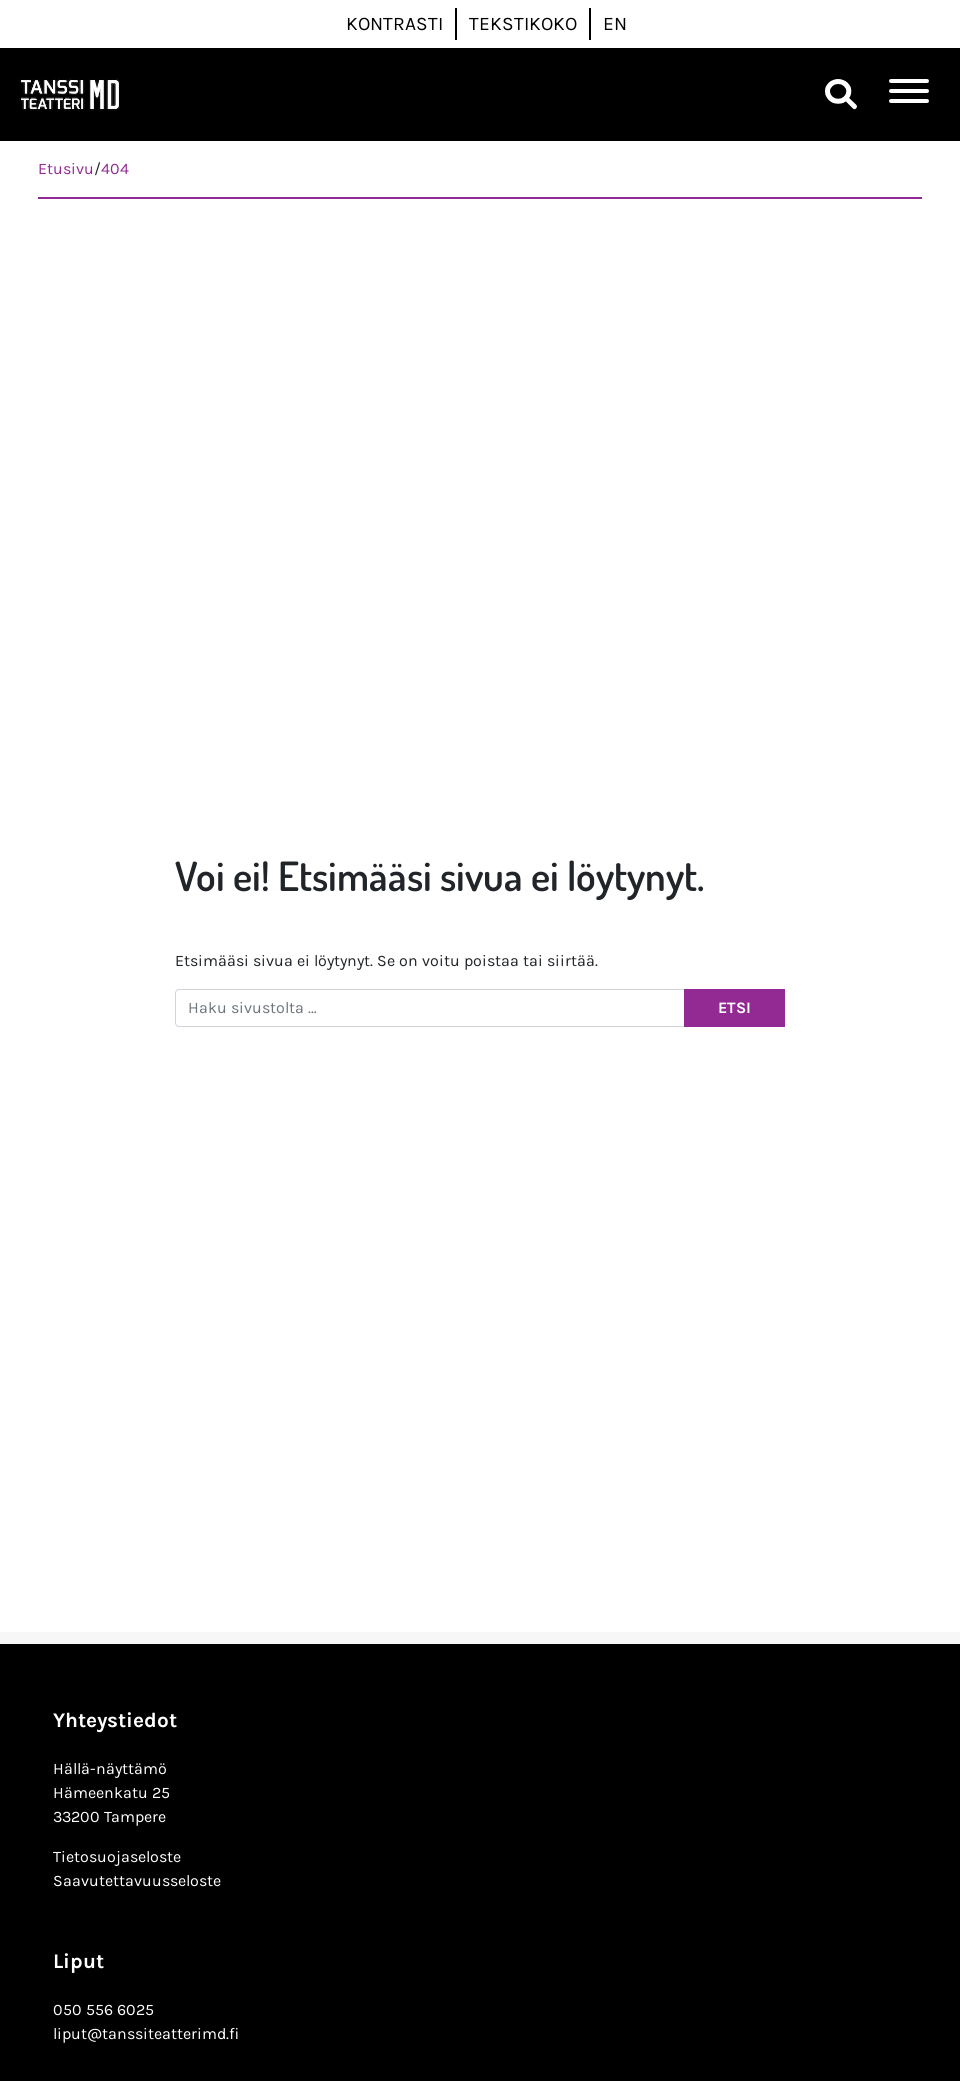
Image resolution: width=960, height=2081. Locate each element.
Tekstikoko (523, 24)
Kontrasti (394, 24)
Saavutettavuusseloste (137, 1880)
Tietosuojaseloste (117, 1856)
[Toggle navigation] (909, 94)
